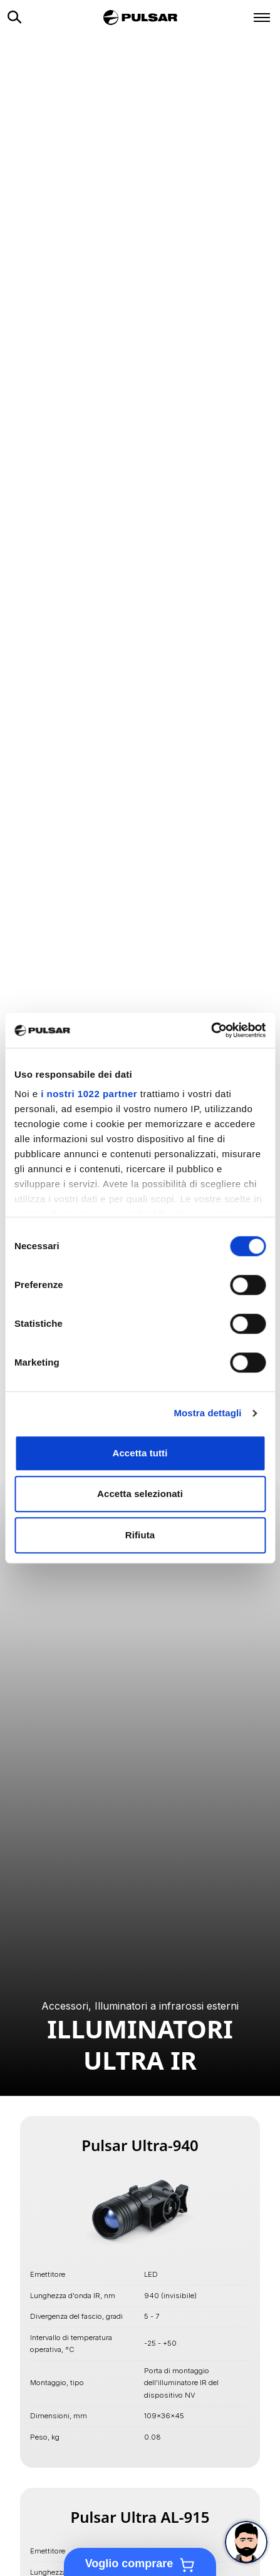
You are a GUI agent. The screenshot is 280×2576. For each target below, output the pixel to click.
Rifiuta (140, 1535)
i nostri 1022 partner (89, 1093)
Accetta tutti (140, 1453)
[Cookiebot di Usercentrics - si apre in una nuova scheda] (211, 1030)
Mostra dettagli (207, 1413)
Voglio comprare (140, 2565)
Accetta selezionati (140, 1493)
